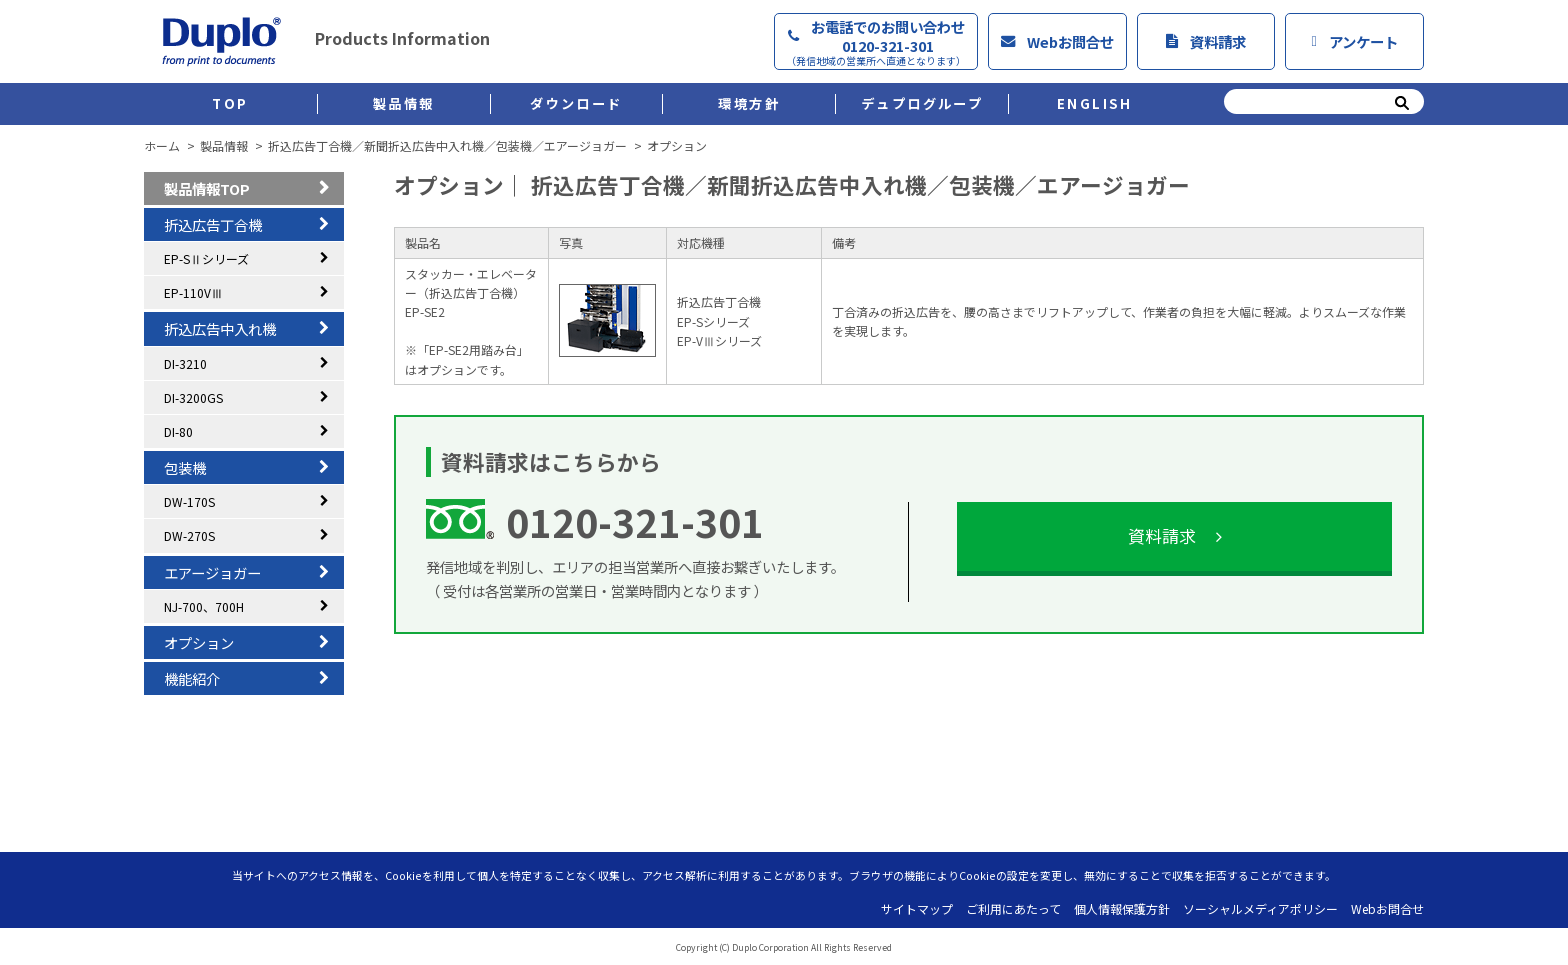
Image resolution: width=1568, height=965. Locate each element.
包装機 (185, 467)
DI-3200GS (193, 397)
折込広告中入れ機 (220, 328)
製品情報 (404, 103)
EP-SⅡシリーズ (206, 258)
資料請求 (1206, 41)
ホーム (162, 146)
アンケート (1355, 41)
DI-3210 (185, 363)
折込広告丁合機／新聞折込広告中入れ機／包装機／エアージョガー (447, 146)
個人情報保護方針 (1122, 908)
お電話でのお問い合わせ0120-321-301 (876, 42)
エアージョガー (212, 572)
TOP (230, 103)
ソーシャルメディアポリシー (1260, 908)
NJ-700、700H (204, 606)
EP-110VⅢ (193, 292)
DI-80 (178, 431)
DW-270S (189, 535)
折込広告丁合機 (213, 224)
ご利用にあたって (1013, 908)
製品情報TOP (207, 188)
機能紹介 (192, 678)
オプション (199, 642)
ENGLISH (1095, 103)
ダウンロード (576, 103)
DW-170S (189, 501)
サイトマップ (917, 908)
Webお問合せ (1057, 41)
